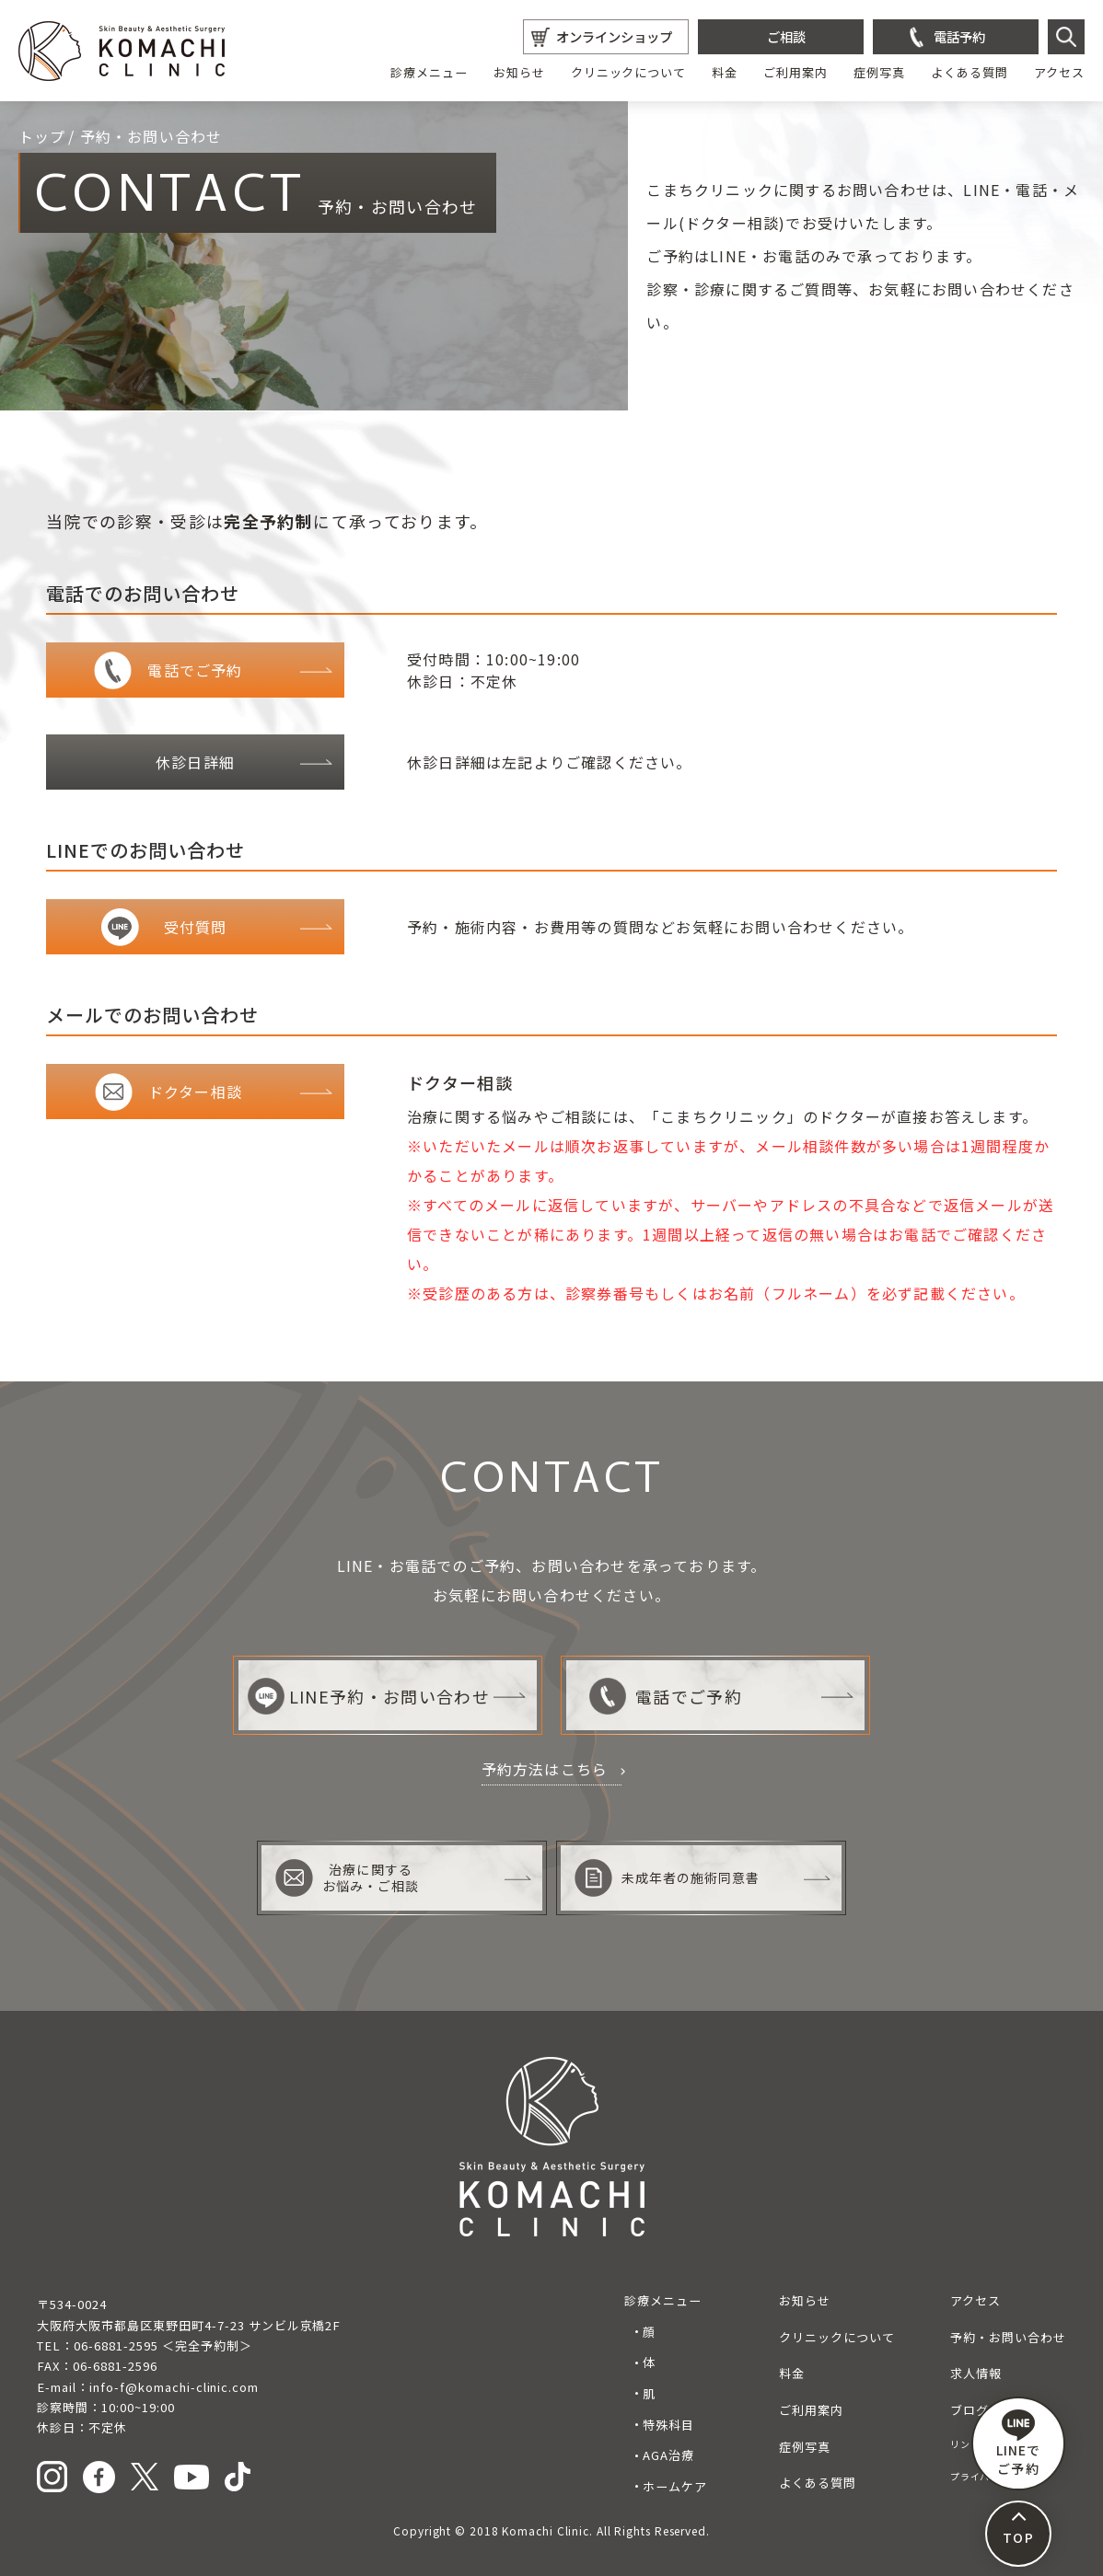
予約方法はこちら (545, 1769)
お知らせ (519, 72)
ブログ (969, 2410)
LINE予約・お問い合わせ (369, 1696)
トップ (42, 136)
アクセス (1059, 72)
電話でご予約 (665, 1696)
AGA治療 (668, 2455)
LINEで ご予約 (1018, 2443)
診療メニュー (429, 72)
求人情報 (976, 2373)
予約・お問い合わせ (1008, 2337)
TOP (1018, 2537)
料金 (724, 72)
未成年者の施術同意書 (667, 1878)
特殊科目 (668, 2424)
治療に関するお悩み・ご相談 (347, 1878)
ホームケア (675, 2486)
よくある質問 (969, 72)
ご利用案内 (795, 72)
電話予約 (959, 36)
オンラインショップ (614, 36)
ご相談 (786, 36)
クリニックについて (629, 72)
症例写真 (879, 72)
